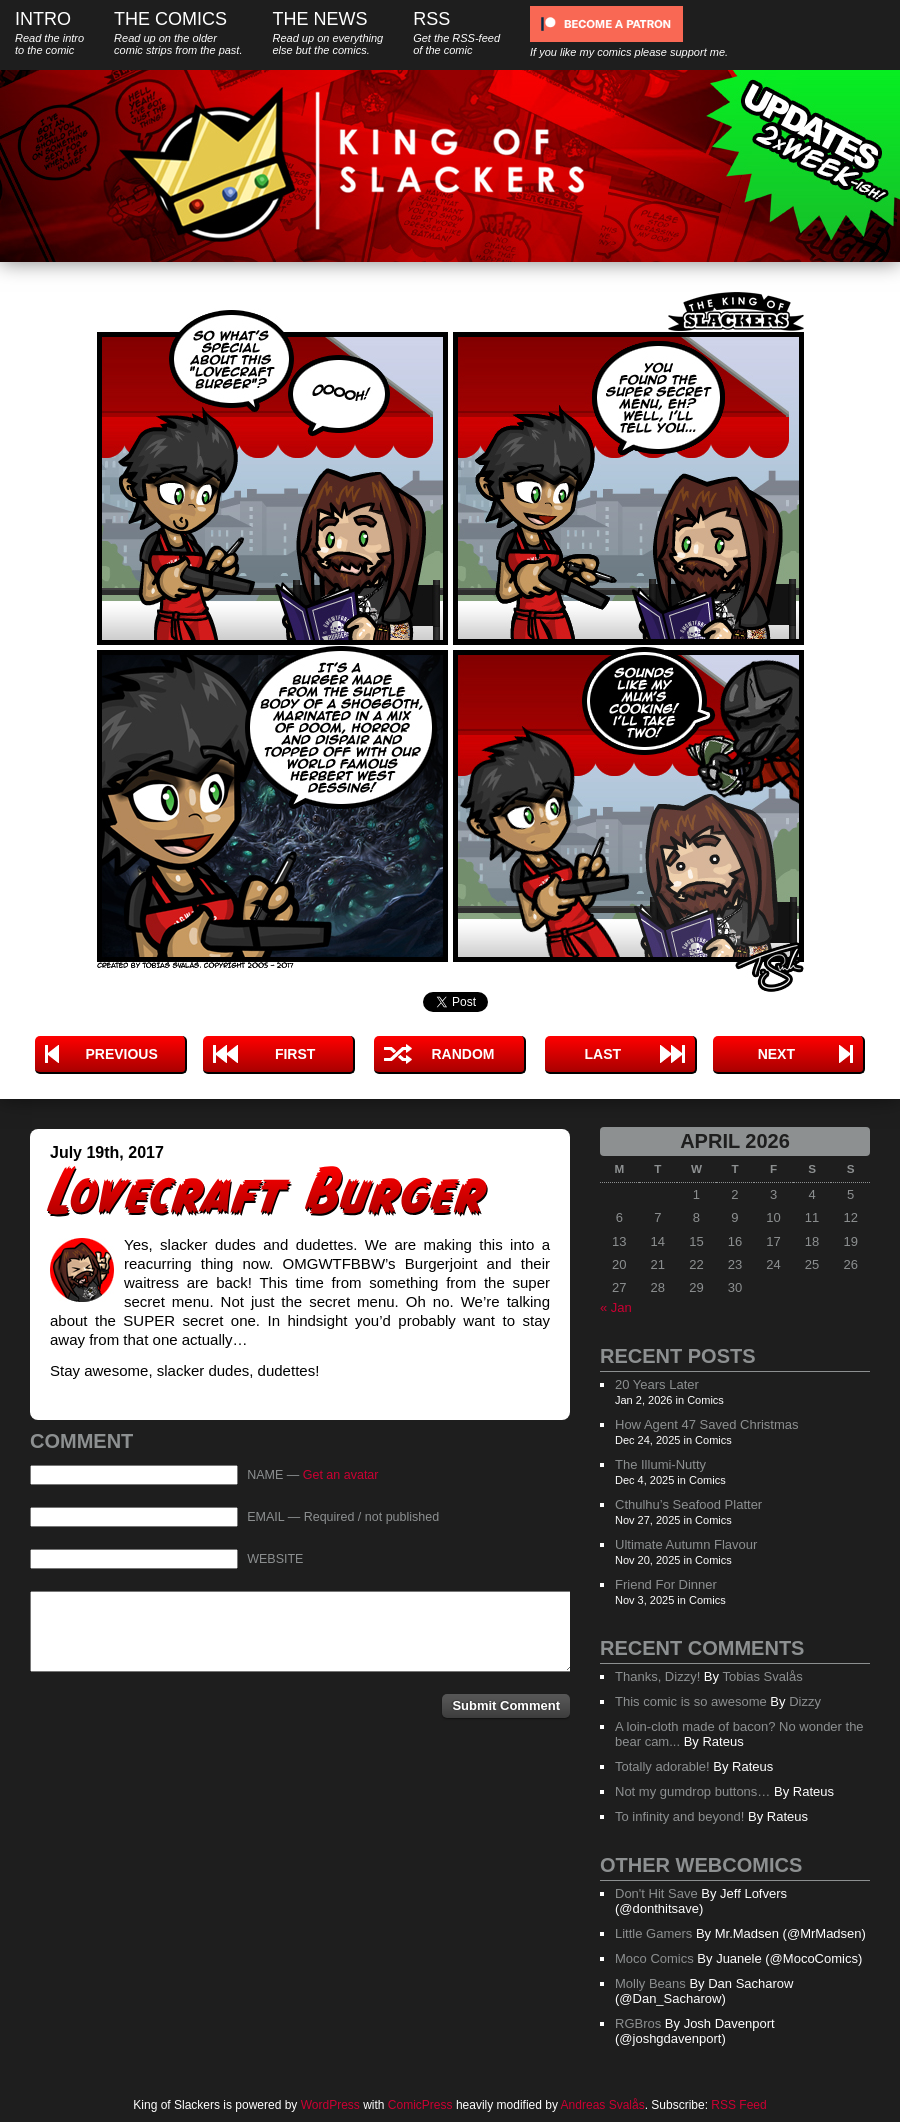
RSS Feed (738, 2105)
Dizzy (805, 1701)
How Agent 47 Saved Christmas (707, 1424)
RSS (456, 32)
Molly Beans (650, 1983)
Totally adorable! (662, 1766)
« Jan (616, 1307)
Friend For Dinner (666, 1584)
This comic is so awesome (691, 1701)
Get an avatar (341, 1475)
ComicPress (420, 2105)
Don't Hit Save (656, 1893)
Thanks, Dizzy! (657, 1676)
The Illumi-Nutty (660, 1464)
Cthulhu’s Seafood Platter (688, 1504)
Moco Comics (654, 1958)
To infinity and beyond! (679, 1816)
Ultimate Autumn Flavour (686, 1544)
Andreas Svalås (603, 2105)
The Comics (178, 32)
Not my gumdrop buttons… (692, 1791)
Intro (49, 32)
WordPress (330, 2105)
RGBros (638, 2023)
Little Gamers (653, 1933)
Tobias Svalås (762, 1676)
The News (327, 32)
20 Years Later (657, 1384)
